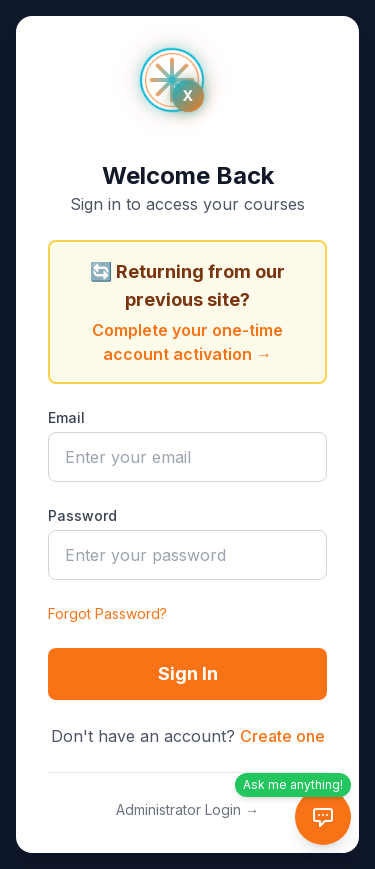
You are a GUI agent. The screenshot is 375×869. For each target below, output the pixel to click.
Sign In (188, 673)
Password (82, 515)
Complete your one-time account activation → (187, 342)
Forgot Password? (107, 613)
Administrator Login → (187, 809)
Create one (282, 736)
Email (66, 417)
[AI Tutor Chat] (323, 817)
